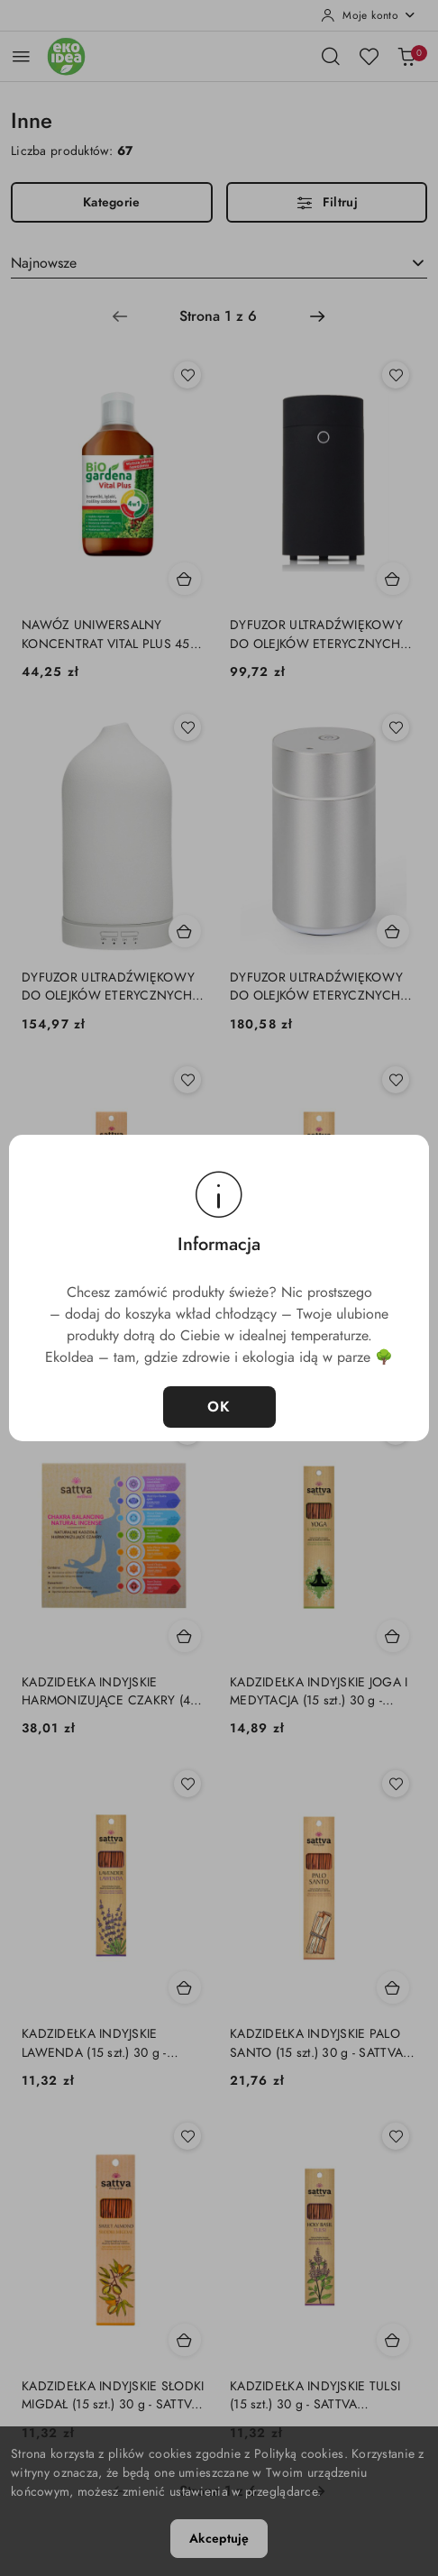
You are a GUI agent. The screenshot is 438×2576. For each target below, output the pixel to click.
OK (219, 1407)
